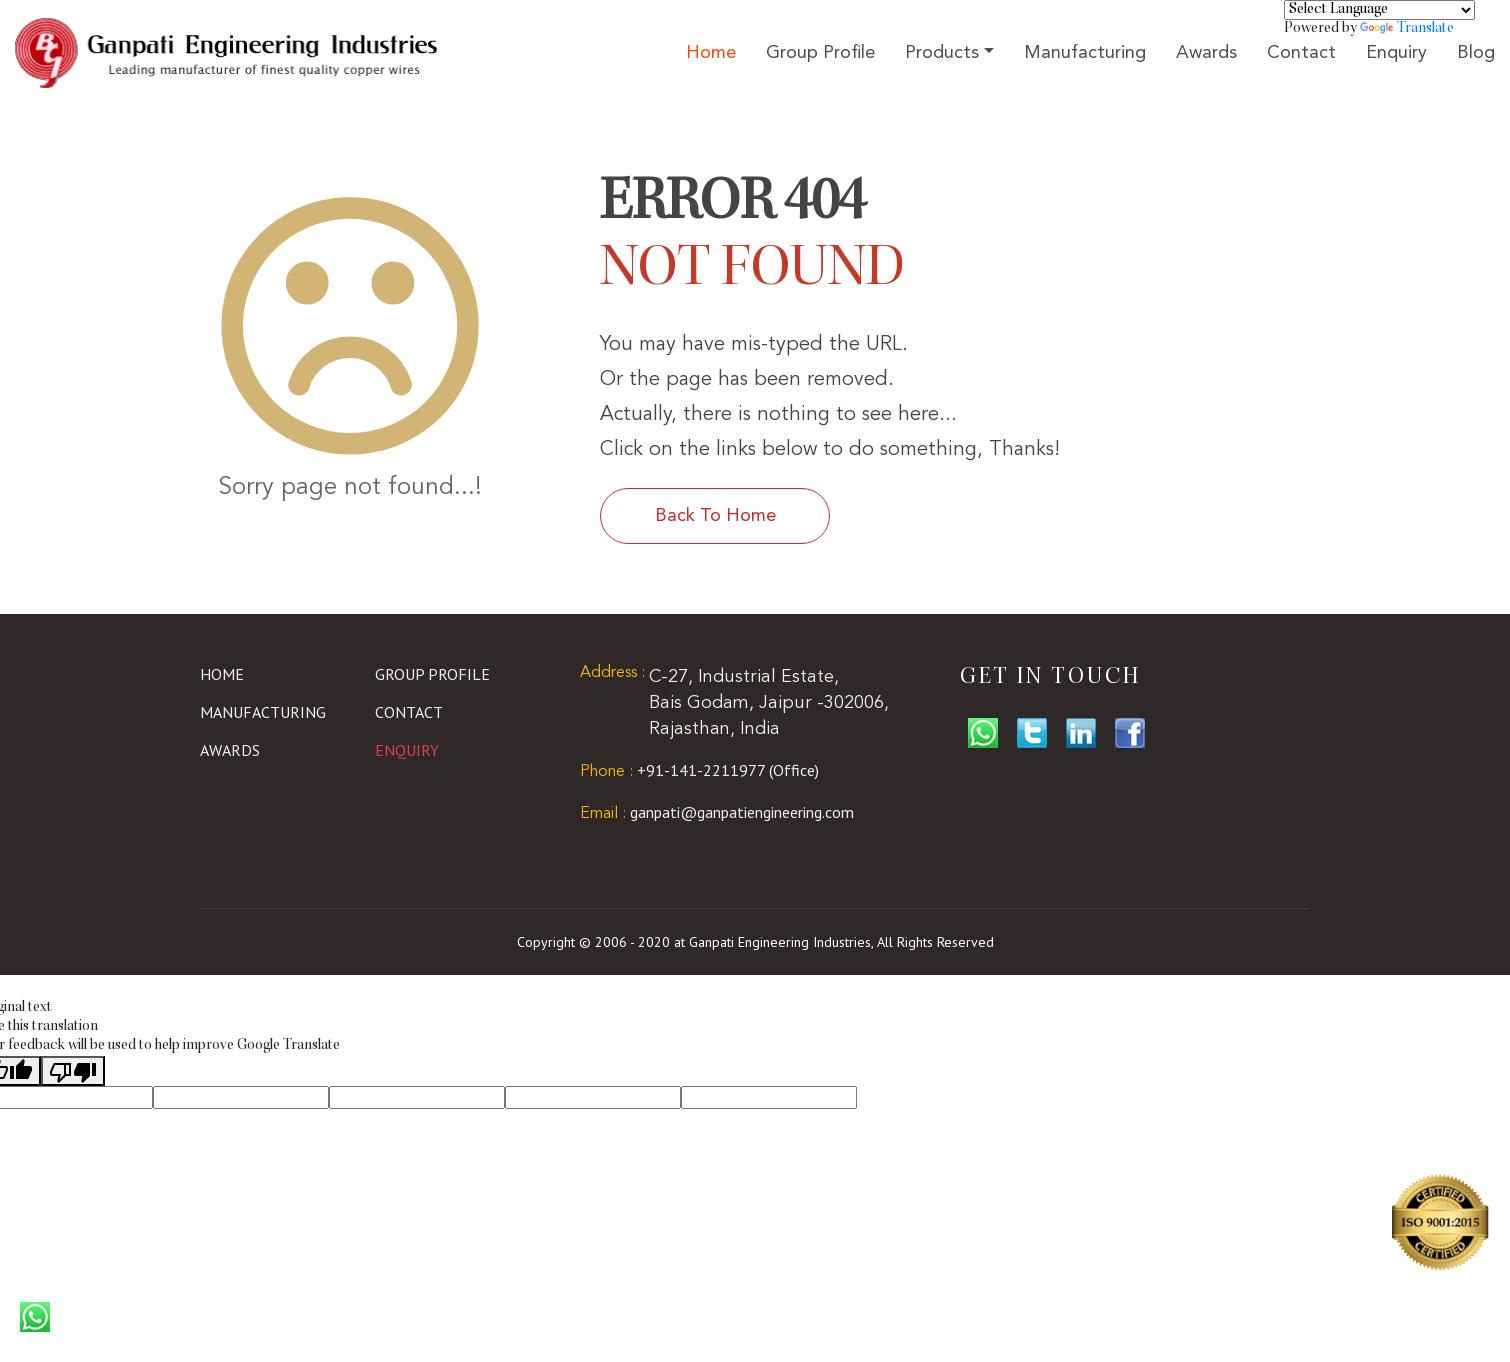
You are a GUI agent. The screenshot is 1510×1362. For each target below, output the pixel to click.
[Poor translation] (73, 1071)
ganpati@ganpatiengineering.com (717, 812)
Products (942, 53)
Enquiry (1396, 53)
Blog (1476, 53)
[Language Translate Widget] (1379, 10)
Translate (1407, 29)
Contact (1301, 53)
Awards (1206, 53)
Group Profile (820, 53)
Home (711, 53)
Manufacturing (1085, 53)
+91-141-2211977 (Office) (699, 770)
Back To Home (715, 516)
